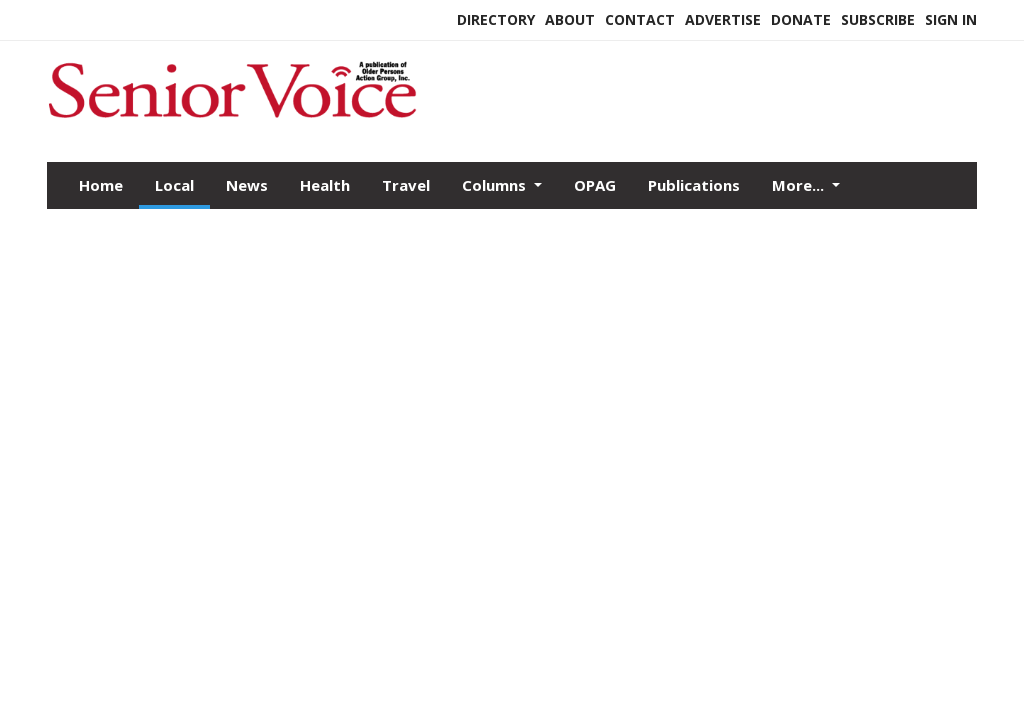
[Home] (232, 119)
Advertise (723, 19)
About (570, 19)
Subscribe (878, 19)
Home (101, 185)
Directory (496, 19)
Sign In (951, 19)
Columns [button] (496, 185)
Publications (694, 185)
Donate (801, 19)
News (247, 185)
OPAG (595, 185)
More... (800, 185)
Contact (640, 19)
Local (174, 185)
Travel (406, 185)
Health (325, 185)
